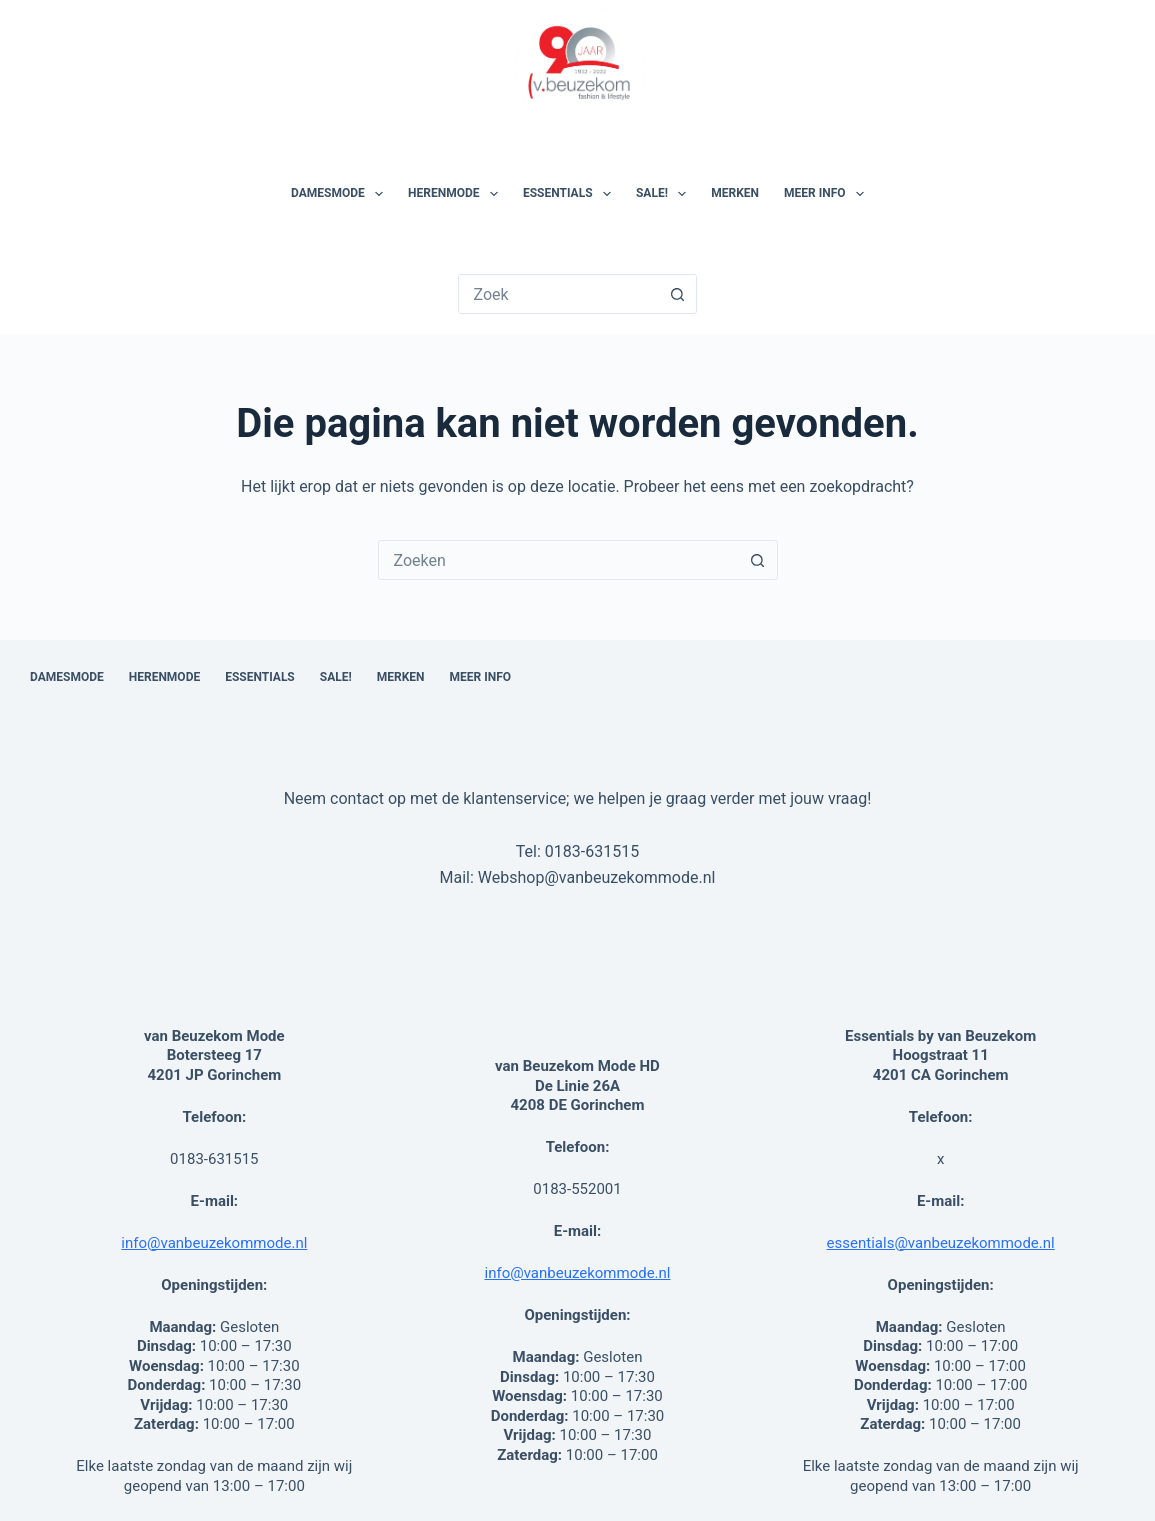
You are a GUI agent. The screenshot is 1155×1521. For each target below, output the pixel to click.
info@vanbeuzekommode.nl (214, 1243)
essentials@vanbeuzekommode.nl (941, 1243)
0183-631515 (592, 851)
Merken (735, 193)
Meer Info (828, 194)
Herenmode (457, 194)
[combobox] (559, 560)
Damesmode (341, 194)
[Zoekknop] (677, 294)
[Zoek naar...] (559, 294)
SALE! (665, 194)
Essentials (571, 194)
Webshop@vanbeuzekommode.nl (597, 877)
